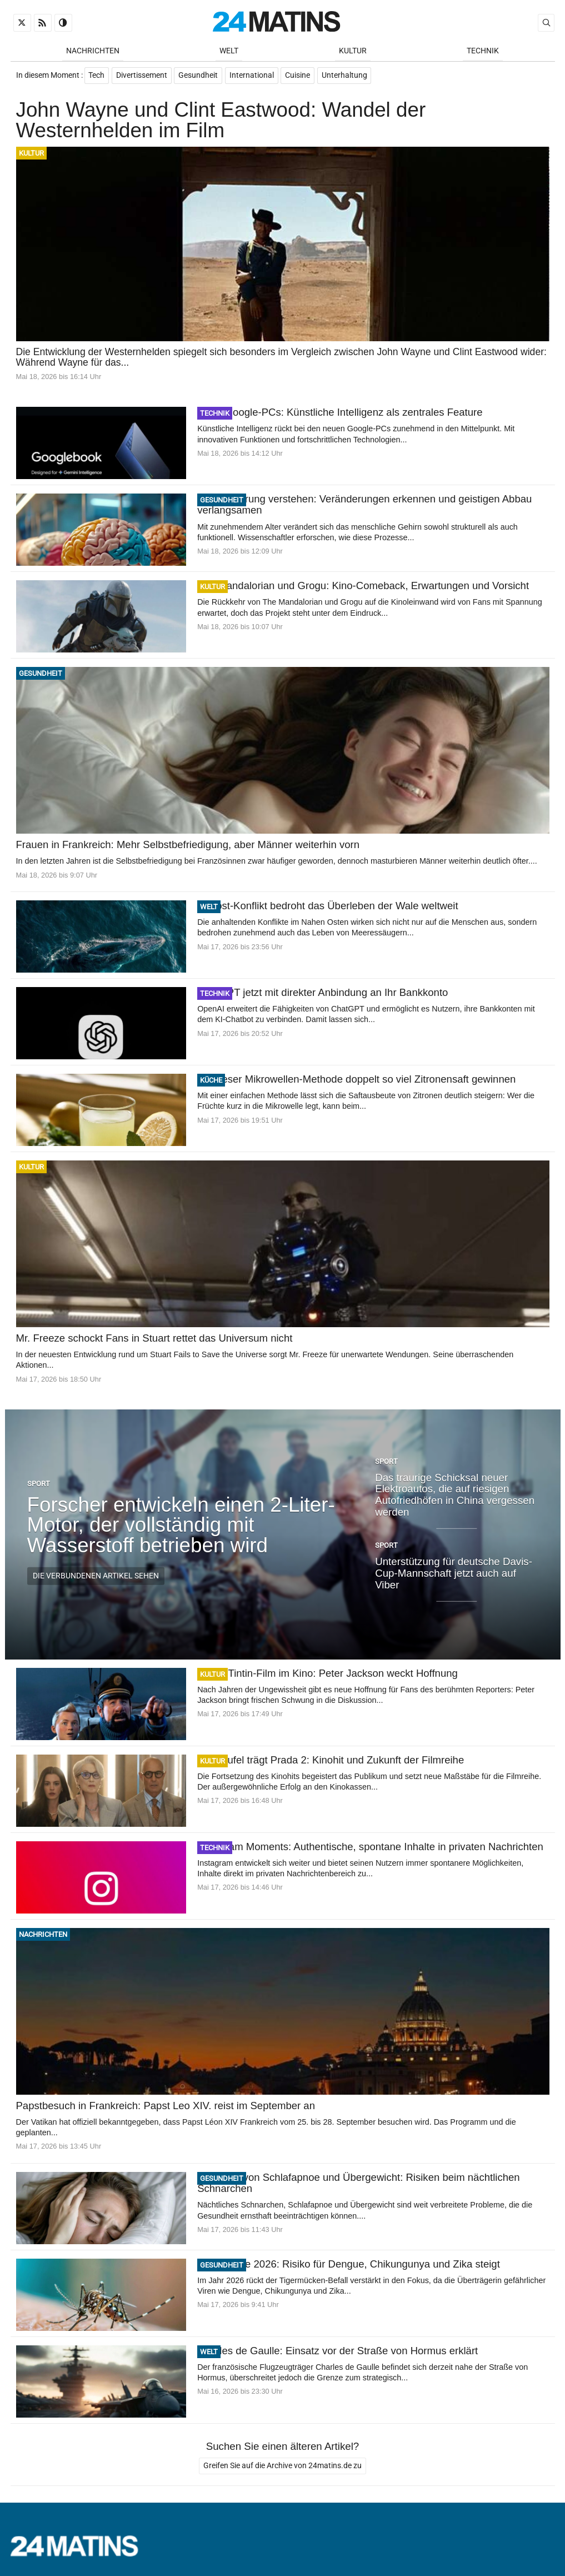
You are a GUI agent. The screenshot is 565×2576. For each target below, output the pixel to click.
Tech (97, 76)
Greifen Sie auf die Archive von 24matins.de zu (282, 2467)
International (253, 76)
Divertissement (142, 76)
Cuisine (299, 76)
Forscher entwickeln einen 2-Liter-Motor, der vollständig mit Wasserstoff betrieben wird (181, 1526)
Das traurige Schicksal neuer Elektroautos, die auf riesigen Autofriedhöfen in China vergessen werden (454, 1496)
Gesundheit (199, 76)
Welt (228, 51)
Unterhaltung (346, 76)
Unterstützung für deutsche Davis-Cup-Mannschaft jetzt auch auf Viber (453, 1574)
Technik (483, 51)
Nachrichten (92, 51)
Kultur (353, 51)
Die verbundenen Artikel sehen (96, 1577)
